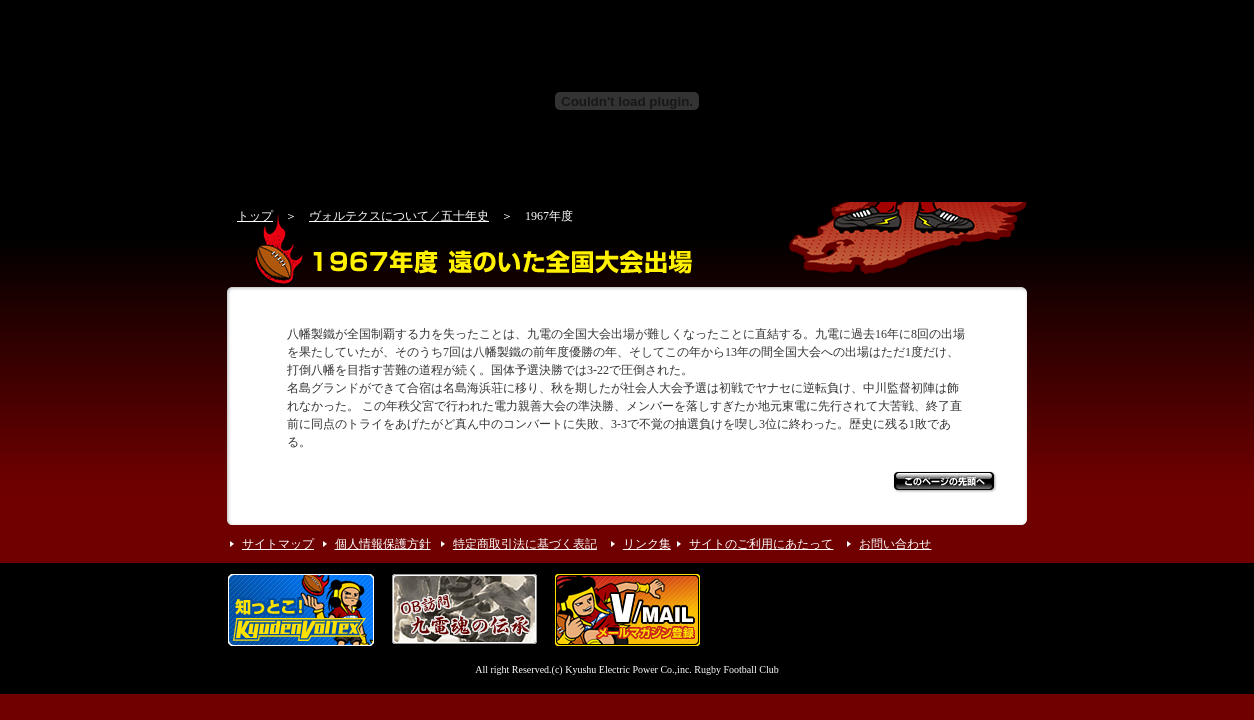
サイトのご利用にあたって (761, 544)
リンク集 (647, 544)
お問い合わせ (895, 544)
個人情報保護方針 (383, 544)
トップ (255, 216)
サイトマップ (278, 544)
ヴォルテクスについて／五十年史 (399, 216)
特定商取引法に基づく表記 (525, 544)
